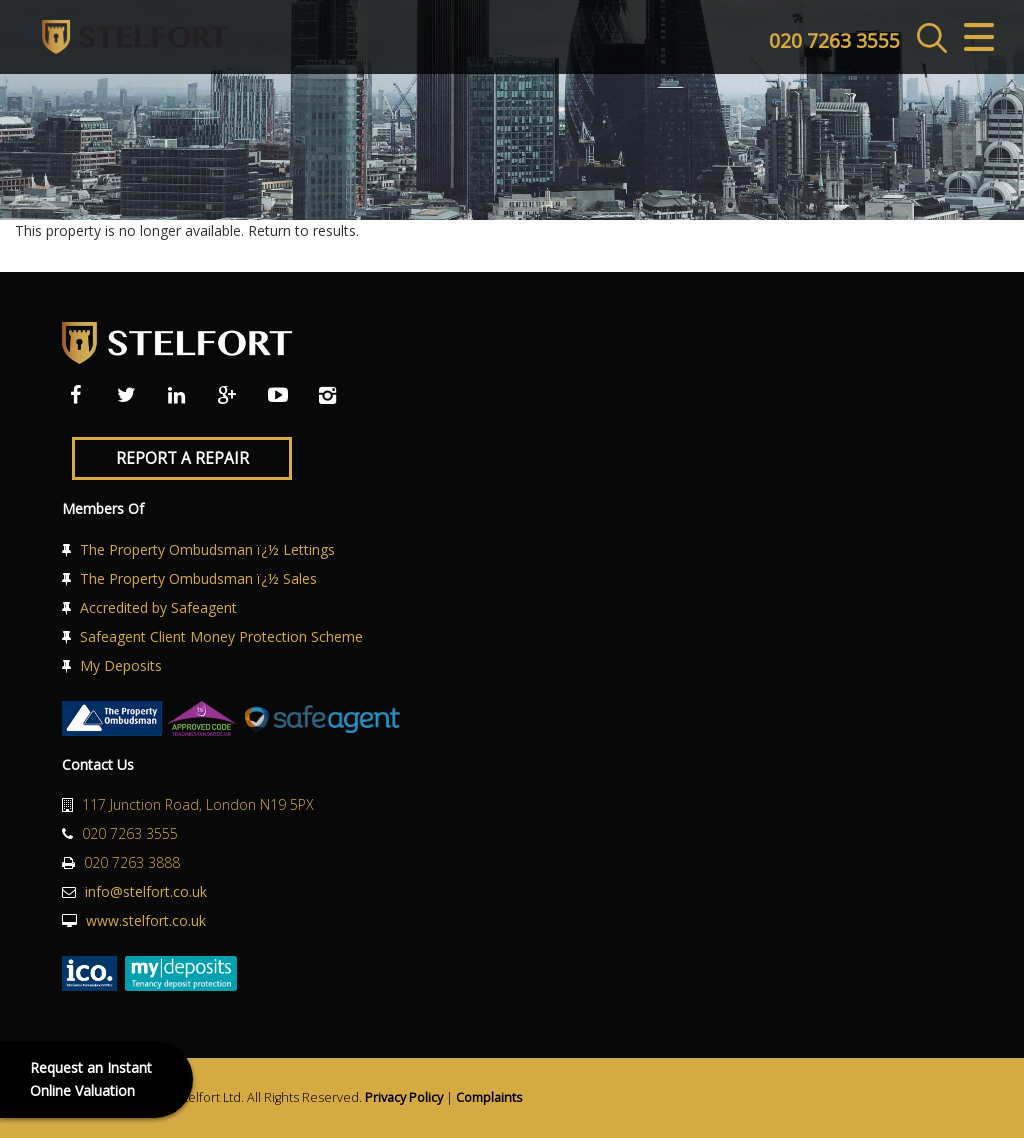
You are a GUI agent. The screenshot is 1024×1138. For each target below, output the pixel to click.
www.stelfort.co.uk (146, 920)
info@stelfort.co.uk (146, 891)
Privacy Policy (404, 1097)
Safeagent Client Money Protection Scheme (221, 636)
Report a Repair (182, 458)
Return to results (302, 230)
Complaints (489, 1097)
